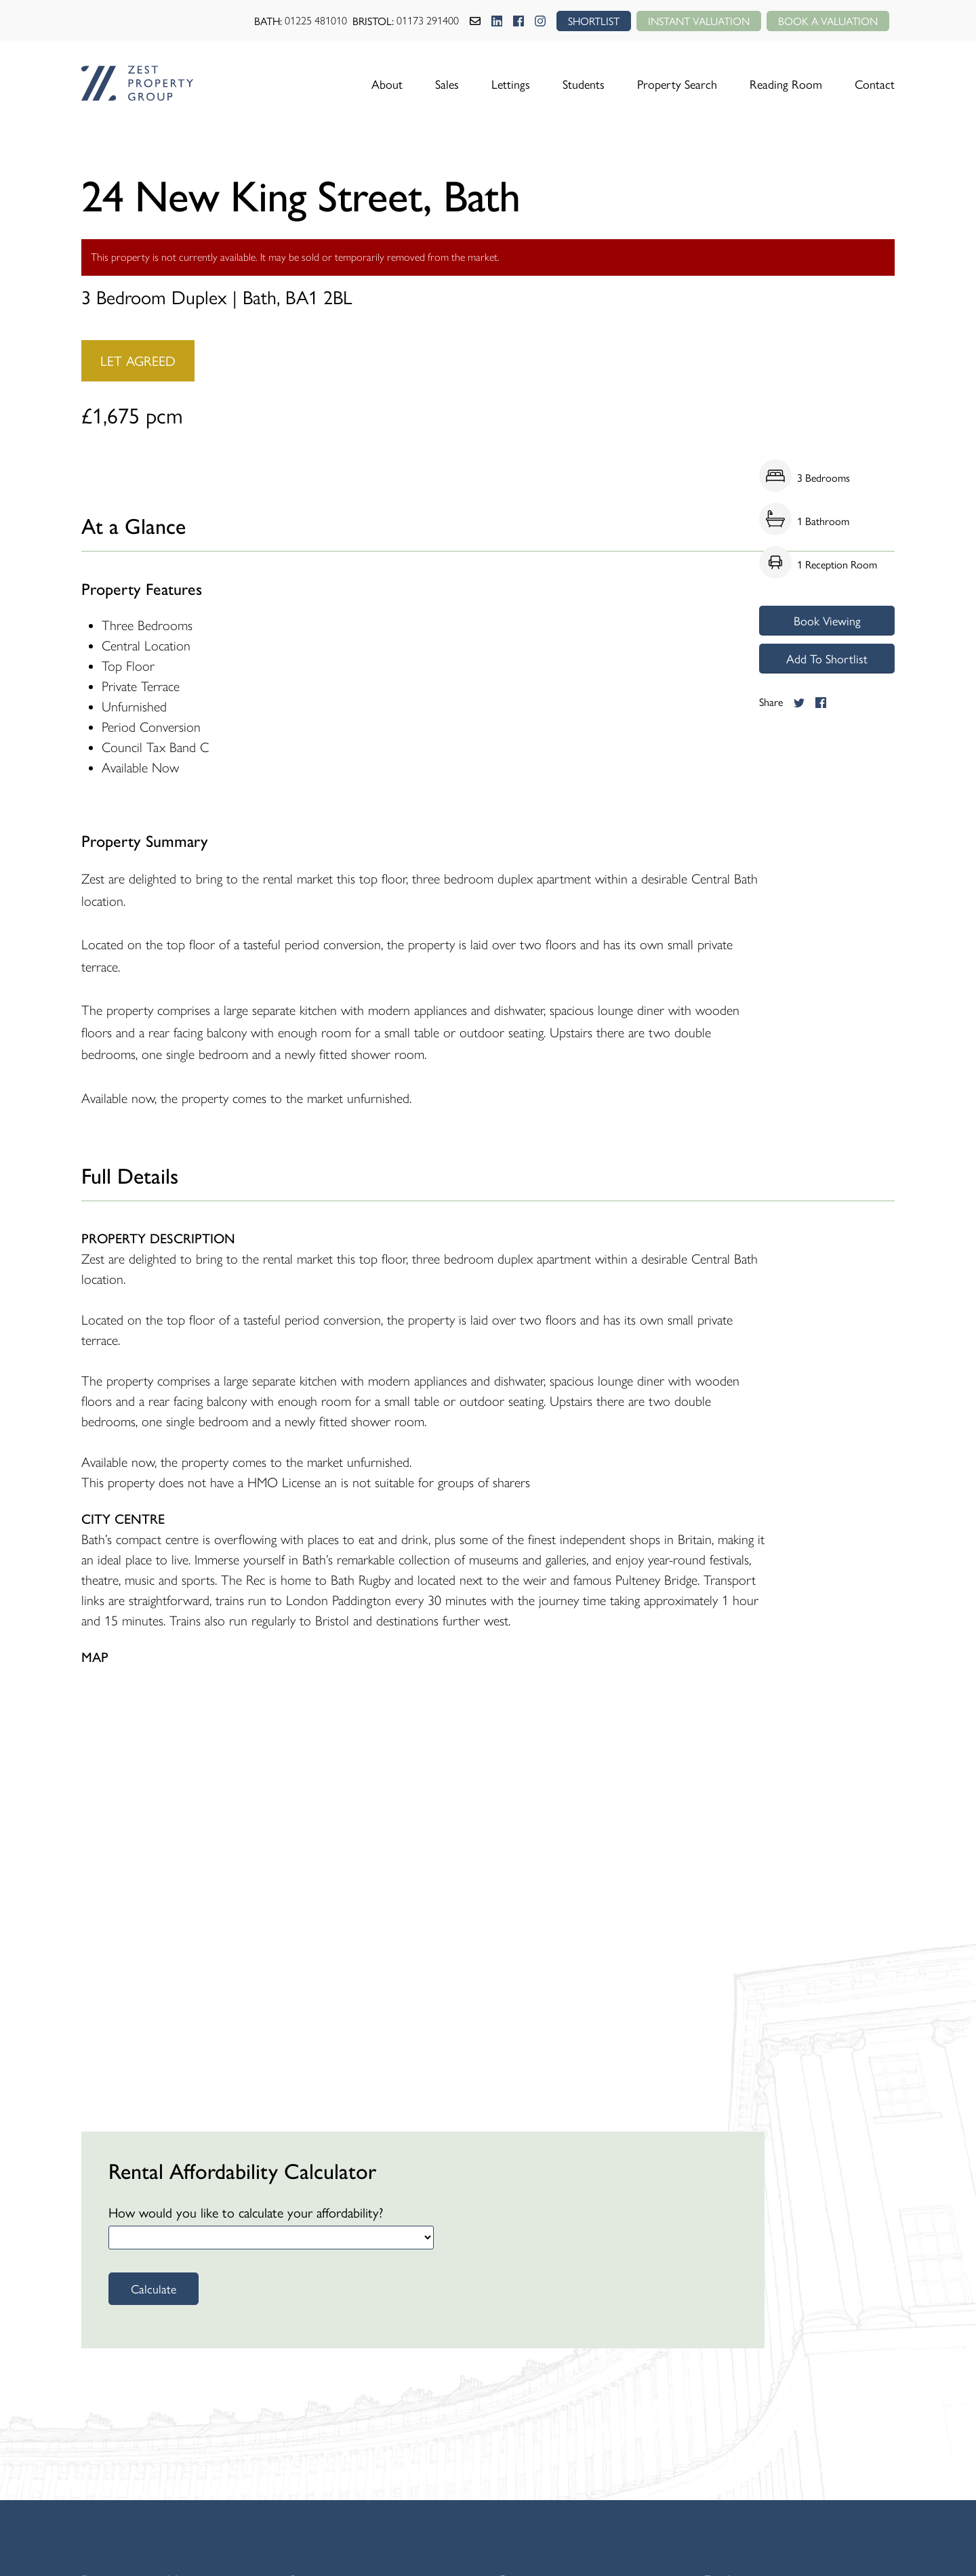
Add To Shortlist (827, 658)
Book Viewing (827, 620)
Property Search (677, 83)
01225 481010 (316, 20)
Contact (875, 83)
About (387, 83)
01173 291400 (427, 20)
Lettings (510, 83)
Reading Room (786, 83)
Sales (447, 83)
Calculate (153, 2288)
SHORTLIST (593, 20)
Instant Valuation (699, 20)
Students (584, 83)
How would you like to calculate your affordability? (245, 2212)
